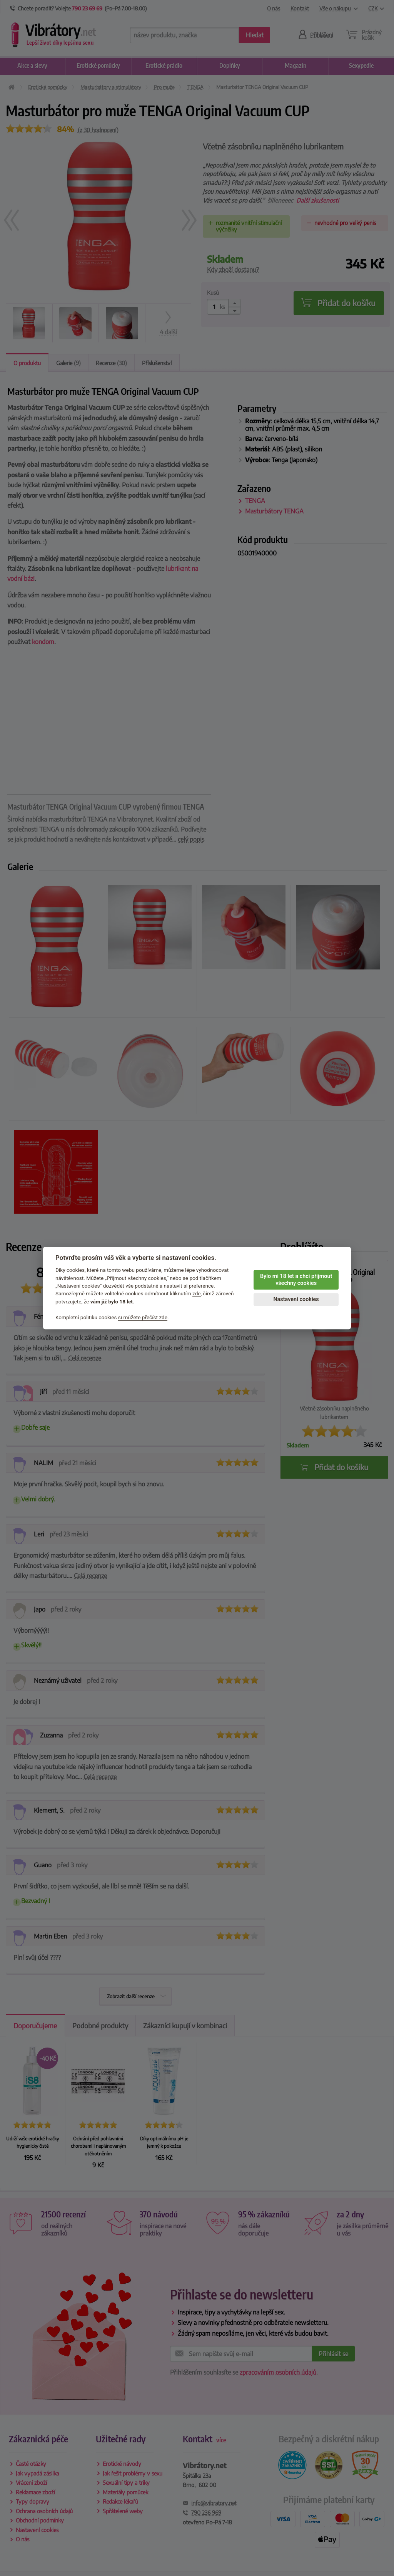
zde (196, 1294)
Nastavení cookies (296, 1299)
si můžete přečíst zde (142, 1317)
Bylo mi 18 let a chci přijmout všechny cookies (296, 1279)
